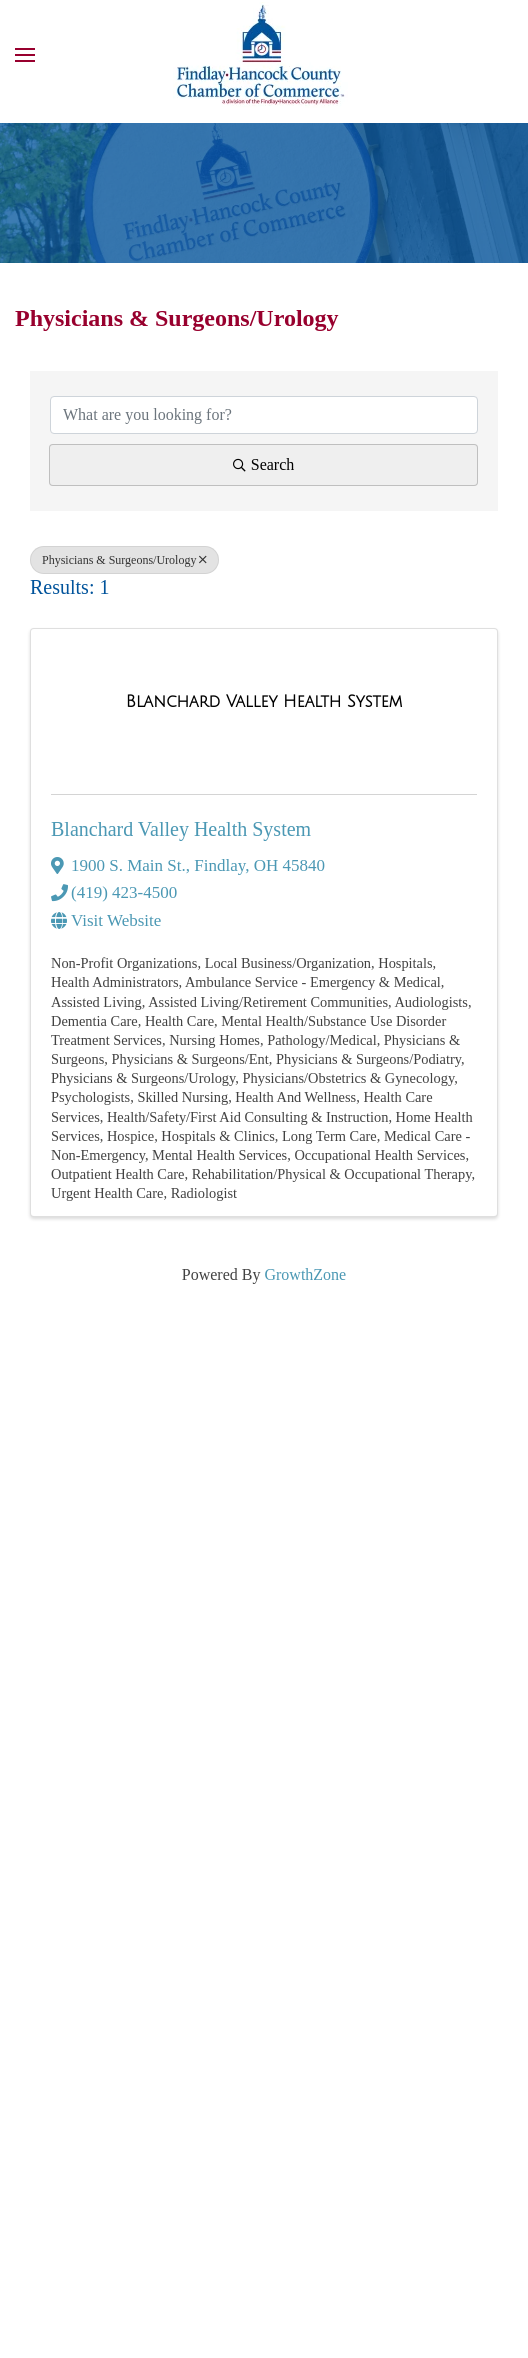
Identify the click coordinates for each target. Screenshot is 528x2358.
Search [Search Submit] (264, 464)
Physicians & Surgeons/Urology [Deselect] (124, 560)
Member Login (199, 1771)
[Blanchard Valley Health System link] (264, 702)
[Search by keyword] (264, 415)
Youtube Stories (72, 1771)
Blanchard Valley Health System (181, 829)
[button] (25, 55)
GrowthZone (305, 1274)
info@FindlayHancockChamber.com (193, 1606)
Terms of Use (60, 2269)
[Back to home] (264, 55)
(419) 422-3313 (123, 1555)
